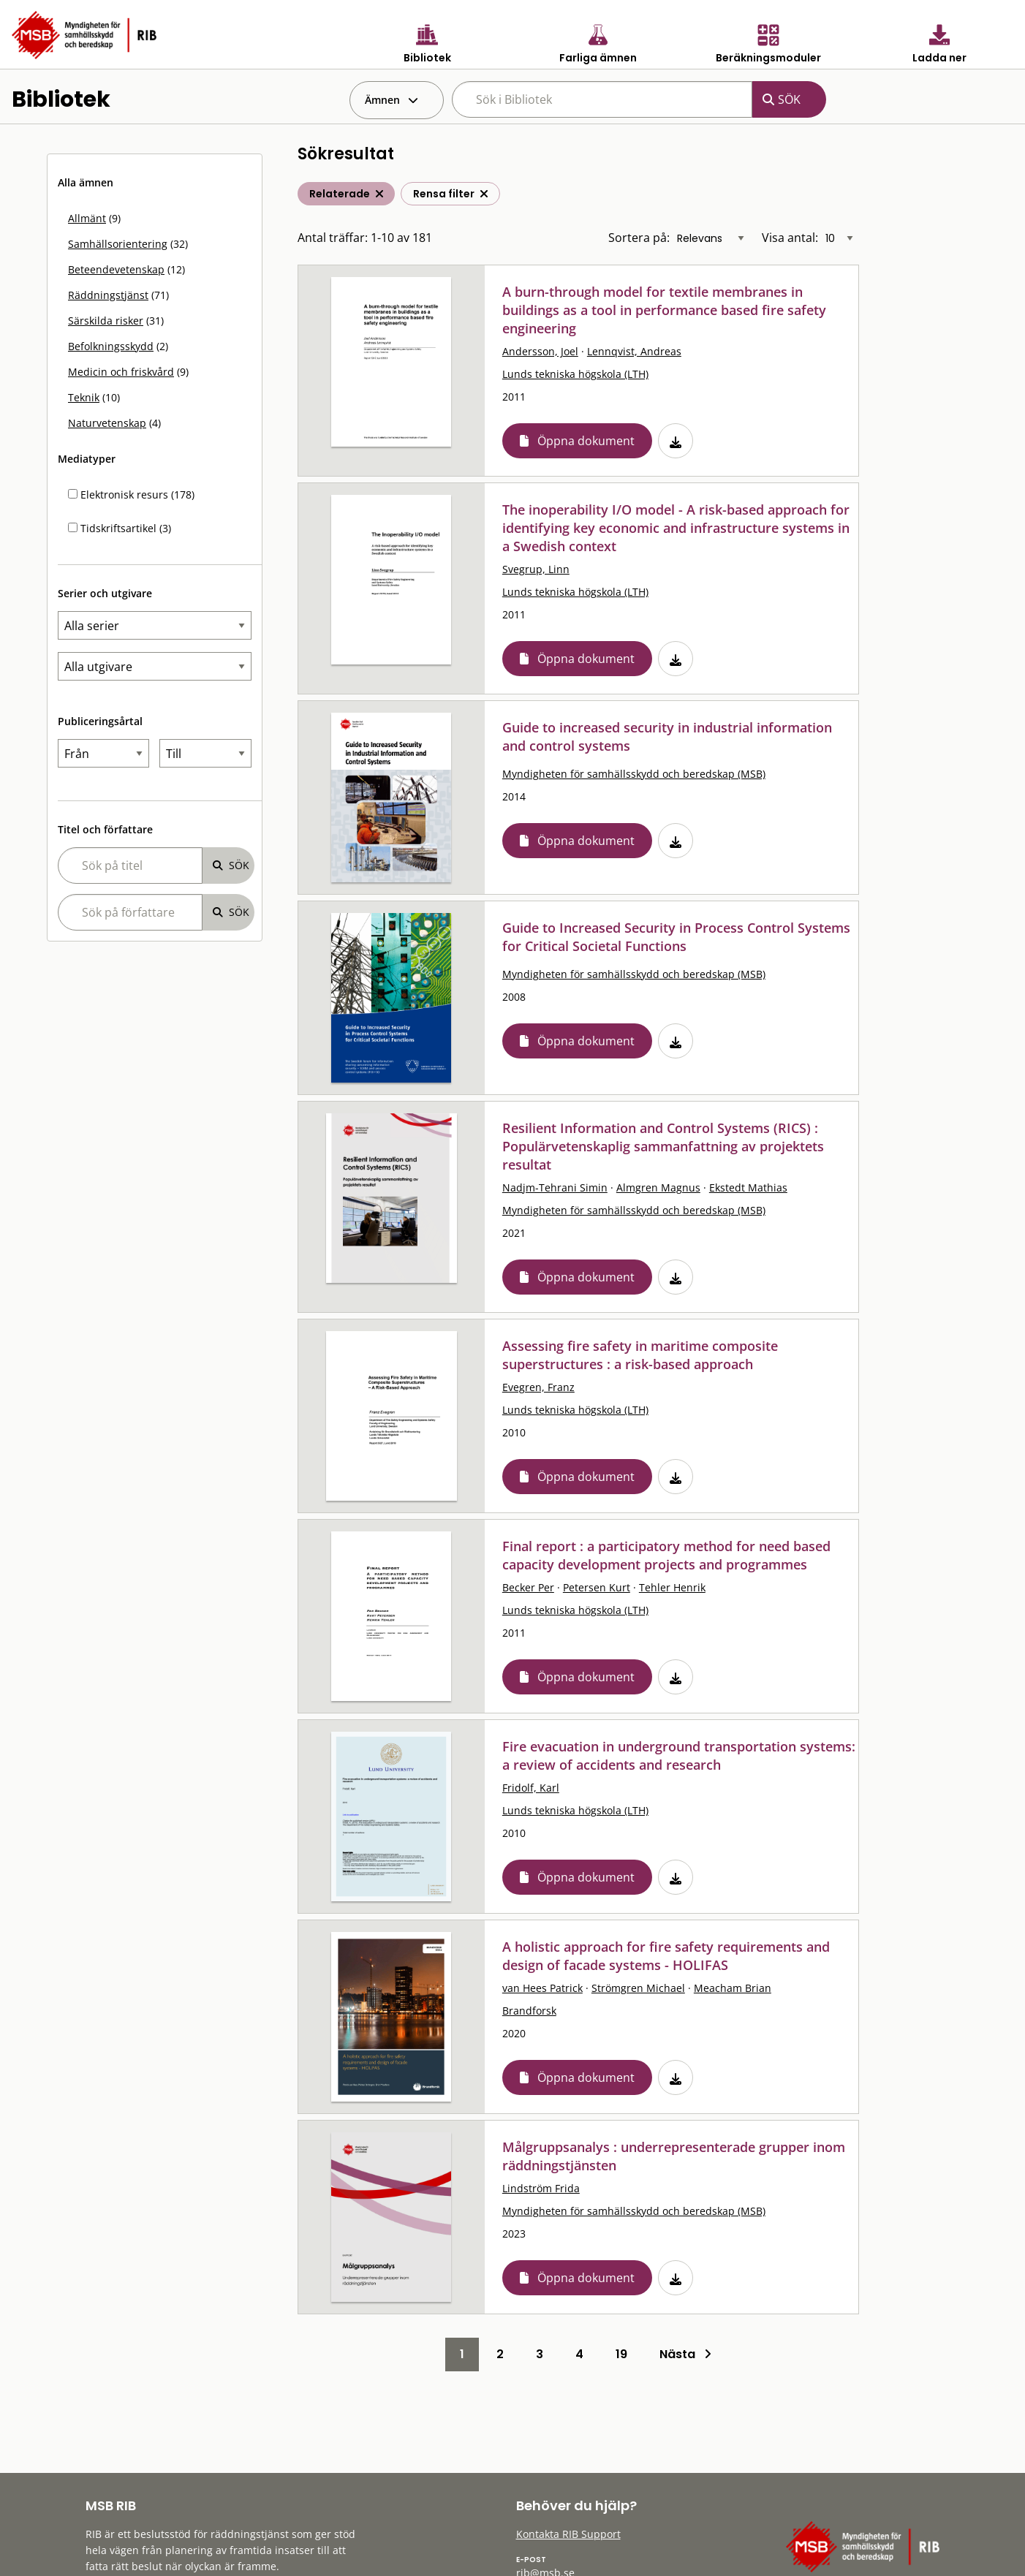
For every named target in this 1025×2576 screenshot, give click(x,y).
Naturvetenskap (107, 423)
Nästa (685, 2354)
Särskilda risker (105, 320)
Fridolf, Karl (530, 1788)
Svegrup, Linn (536, 569)
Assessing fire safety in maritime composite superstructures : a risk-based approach (640, 1355)
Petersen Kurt (596, 1587)
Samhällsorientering (117, 244)
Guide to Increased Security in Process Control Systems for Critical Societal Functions (676, 937)
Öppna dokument (586, 441)
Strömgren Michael (638, 1988)
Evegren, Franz (538, 1387)
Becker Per (528, 1587)
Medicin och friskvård (121, 372)
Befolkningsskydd (111, 346)
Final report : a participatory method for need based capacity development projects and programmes (666, 1555)
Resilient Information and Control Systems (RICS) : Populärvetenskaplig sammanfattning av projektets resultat (663, 1146)
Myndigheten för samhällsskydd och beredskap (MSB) (633, 774)
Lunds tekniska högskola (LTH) (575, 374)
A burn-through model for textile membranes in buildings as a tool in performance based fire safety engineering (664, 310)
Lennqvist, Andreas (634, 351)
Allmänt (87, 218)
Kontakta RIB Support (568, 2534)
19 (621, 2354)
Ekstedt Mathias (748, 1187)
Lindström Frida (541, 2188)
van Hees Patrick (542, 1988)
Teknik (83, 397)
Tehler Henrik (672, 1587)
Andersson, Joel (540, 351)
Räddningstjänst (108, 295)
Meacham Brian (732, 1988)
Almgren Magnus (658, 1187)
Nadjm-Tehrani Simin (555, 1187)
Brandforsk (529, 2011)
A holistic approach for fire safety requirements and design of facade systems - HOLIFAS (666, 1956)
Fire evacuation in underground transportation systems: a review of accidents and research (678, 1755)
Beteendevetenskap (116, 269)
